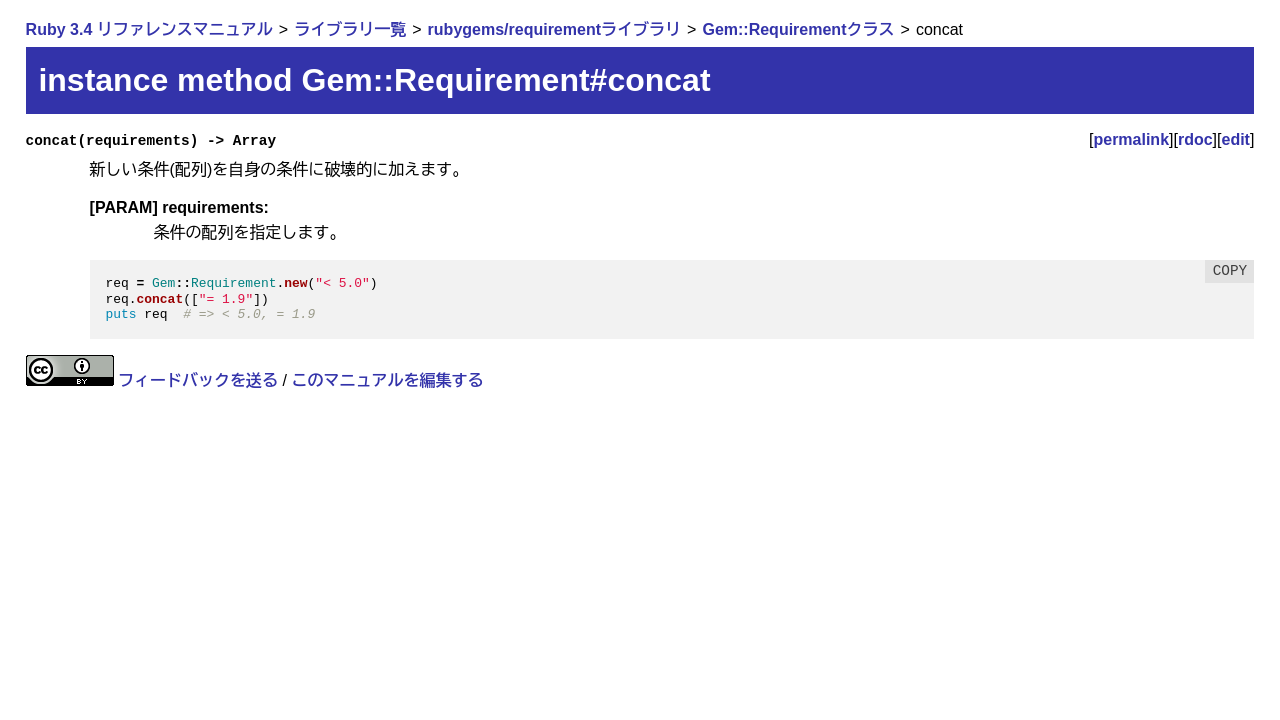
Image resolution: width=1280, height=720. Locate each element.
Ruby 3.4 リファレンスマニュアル (149, 29)
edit (1236, 139)
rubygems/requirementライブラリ (554, 29)
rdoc (1195, 139)
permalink (1131, 139)
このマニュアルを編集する (387, 380)
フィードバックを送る (198, 380)
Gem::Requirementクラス (798, 29)
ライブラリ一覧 (350, 29)
